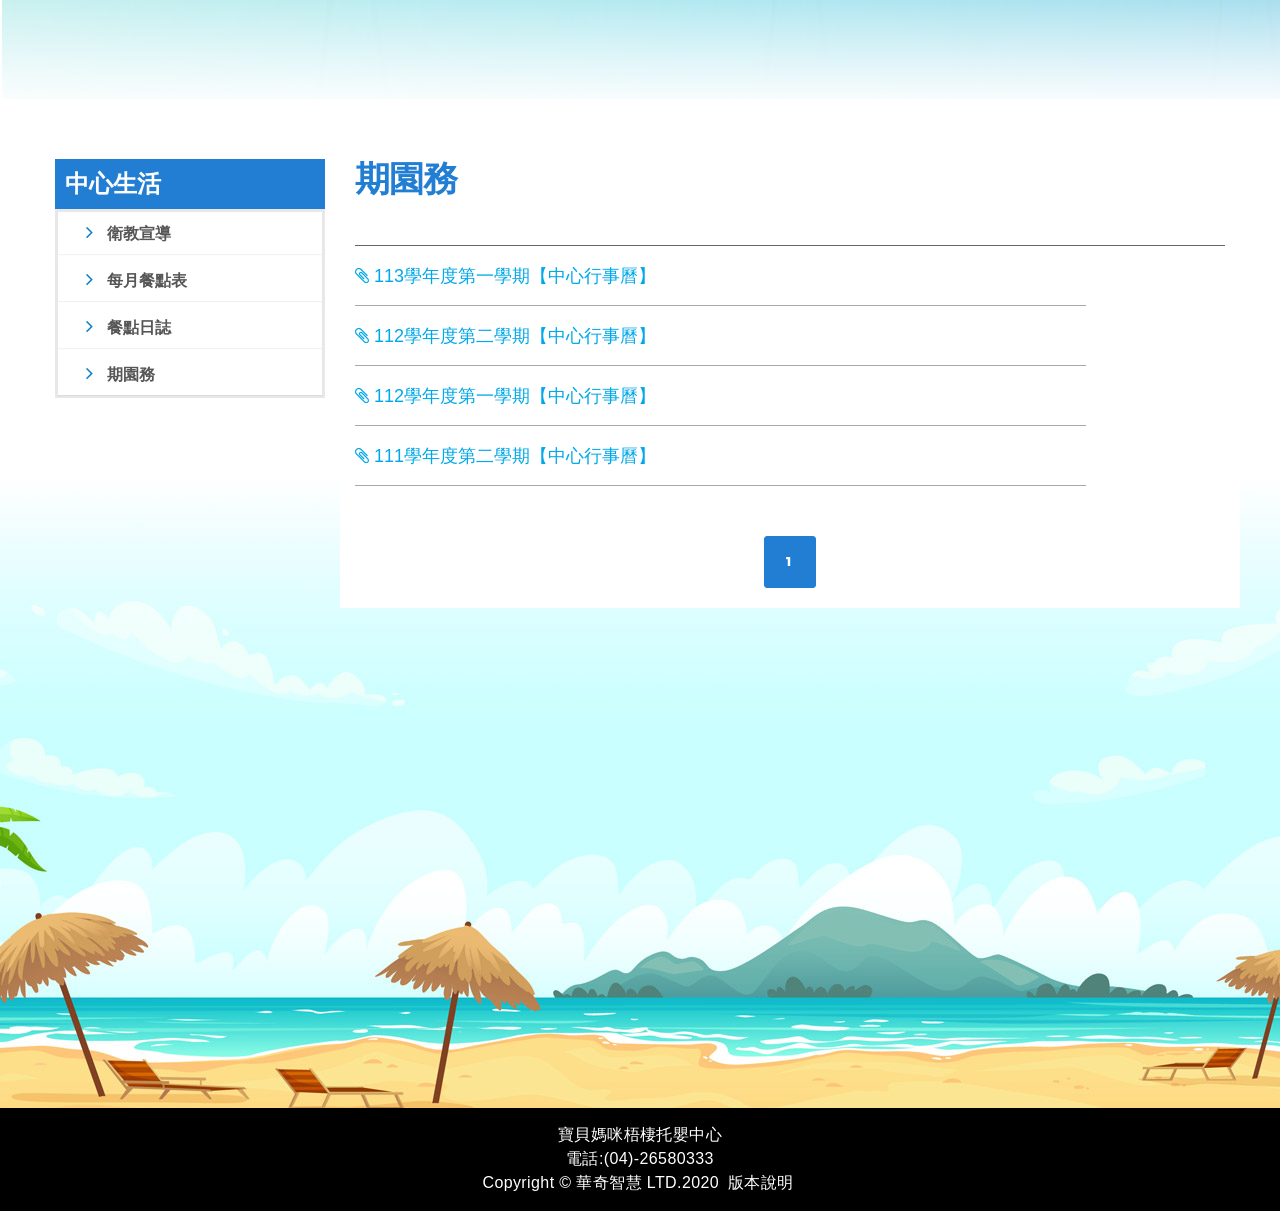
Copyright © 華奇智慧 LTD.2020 (600, 1182)
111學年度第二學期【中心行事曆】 (505, 456)
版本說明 (761, 1182)
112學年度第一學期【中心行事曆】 (505, 396)
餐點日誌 (125, 327)
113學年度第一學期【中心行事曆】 (505, 276)
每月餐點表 (133, 280)
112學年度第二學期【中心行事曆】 (505, 336)
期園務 (117, 374)
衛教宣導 (125, 233)
